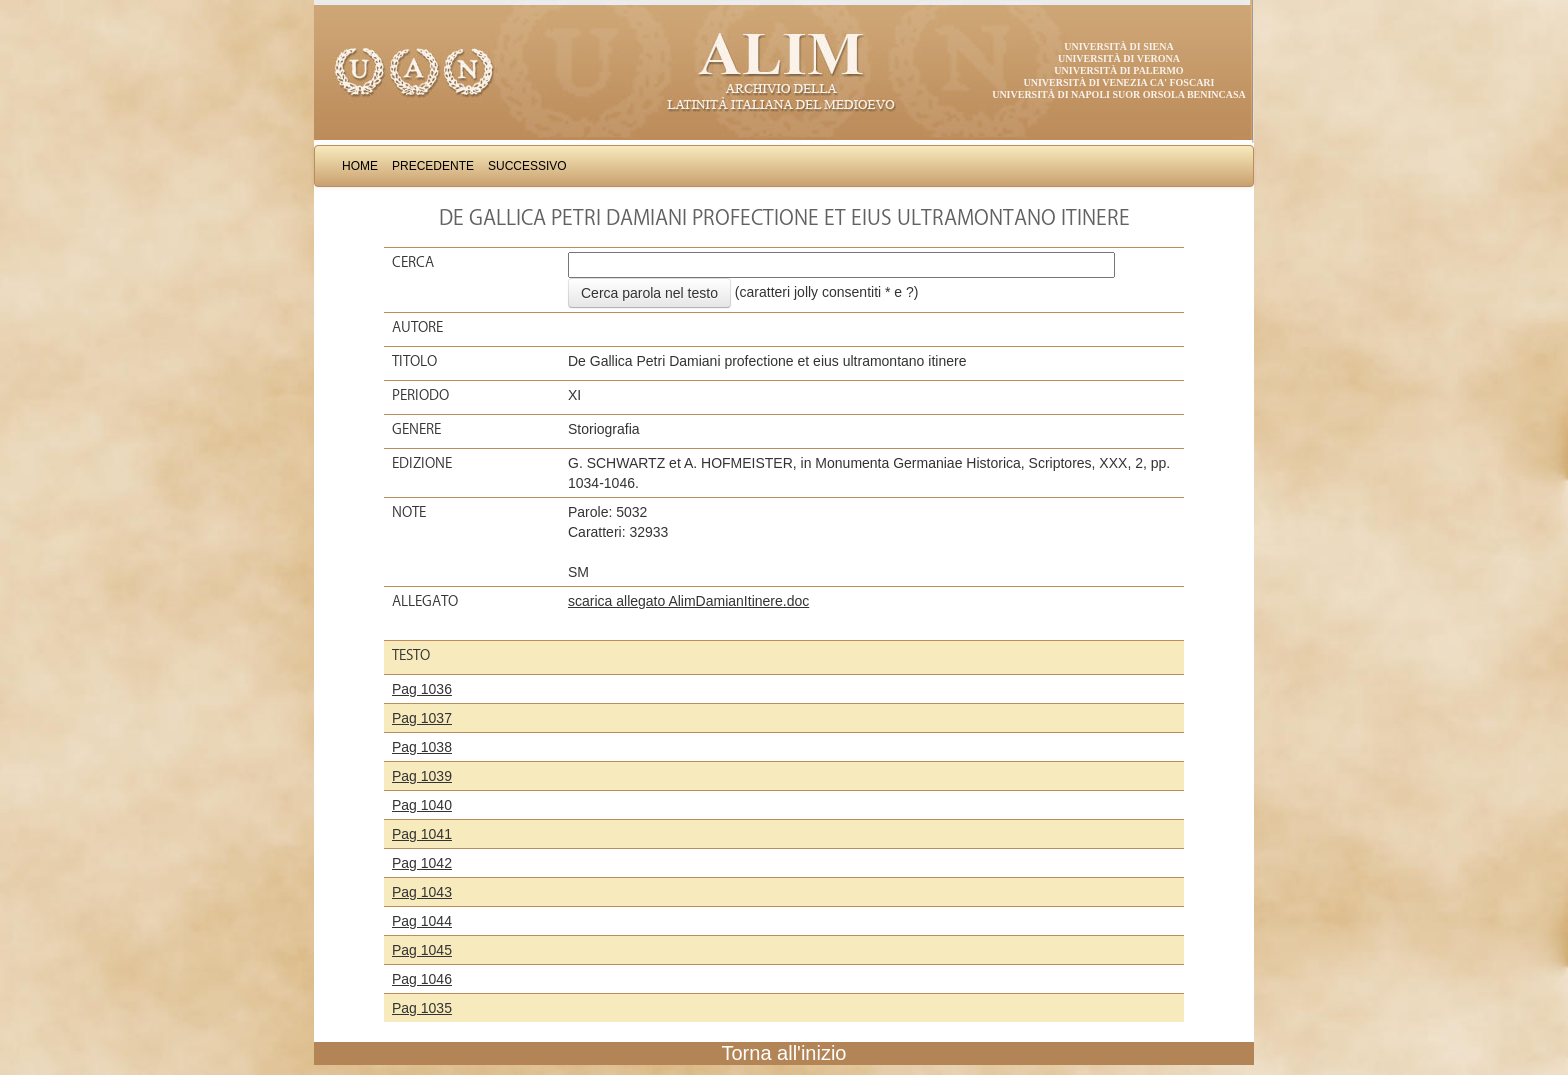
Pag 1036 (422, 689)
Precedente (433, 166)
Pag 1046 (422, 979)
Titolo (414, 361)
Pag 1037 (422, 718)
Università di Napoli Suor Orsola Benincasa (1119, 94)
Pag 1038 (422, 747)
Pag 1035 (422, 1008)
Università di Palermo (1118, 70)
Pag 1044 (422, 921)
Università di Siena (1118, 46)
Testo (411, 655)
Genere (416, 429)
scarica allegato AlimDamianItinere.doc (688, 601)
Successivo (527, 166)
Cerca (413, 262)
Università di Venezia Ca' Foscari (1119, 82)
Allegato (425, 601)
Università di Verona (1119, 58)
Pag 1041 (422, 834)
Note (409, 512)
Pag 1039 (422, 776)
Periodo (420, 395)
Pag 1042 (422, 863)
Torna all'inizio (784, 1053)
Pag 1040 (422, 805)
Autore (417, 327)
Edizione (422, 463)
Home (360, 166)
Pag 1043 (422, 892)
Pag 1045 (422, 950)
